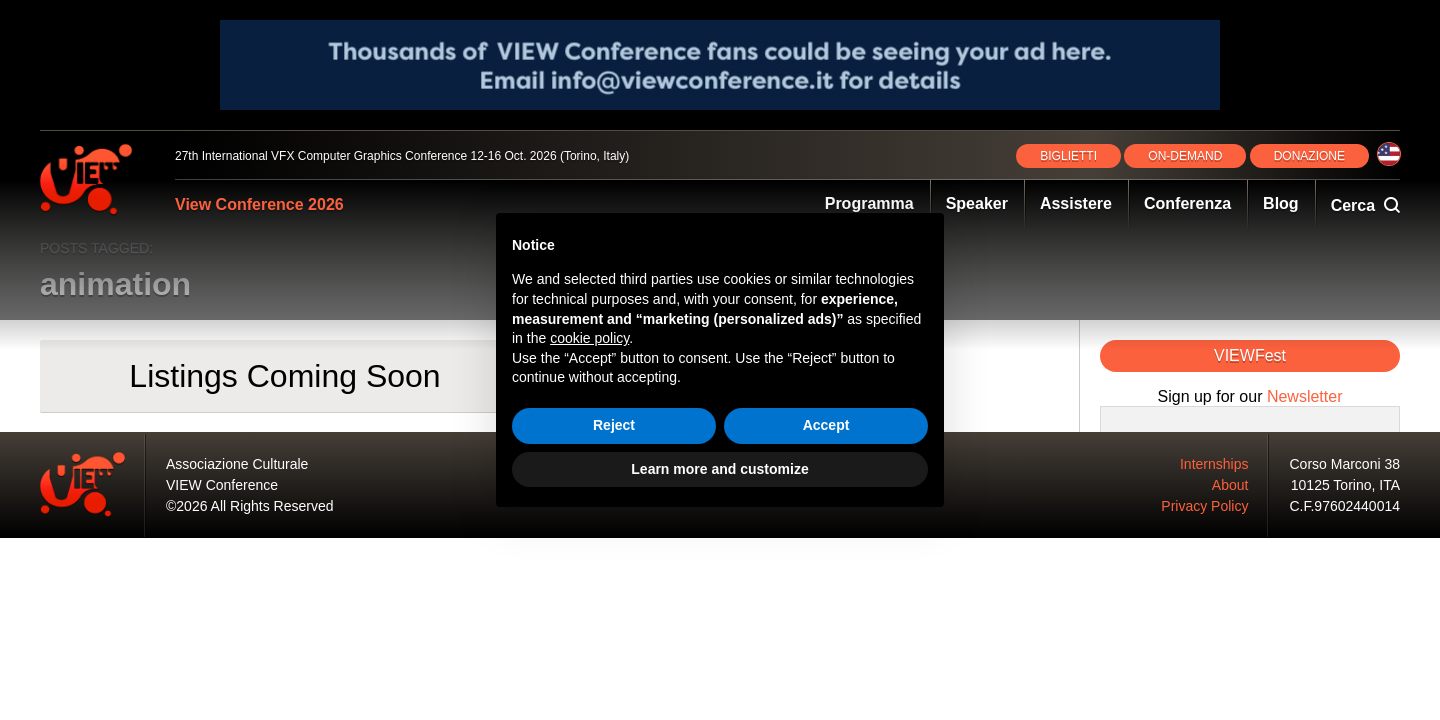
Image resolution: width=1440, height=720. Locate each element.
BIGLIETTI (1068, 156)
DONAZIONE (1309, 156)
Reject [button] (614, 425)
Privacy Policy (1204, 506)
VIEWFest (1250, 355)
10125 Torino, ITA (1345, 485)
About (1230, 485)
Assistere (1076, 203)
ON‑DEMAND (1185, 156)
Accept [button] (826, 425)
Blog (1281, 203)
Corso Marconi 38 (1345, 464)
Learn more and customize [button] (719, 469)
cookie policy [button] (589, 338)
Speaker (977, 203)
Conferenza (1187, 203)
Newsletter (1305, 396)
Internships (1214, 464)
